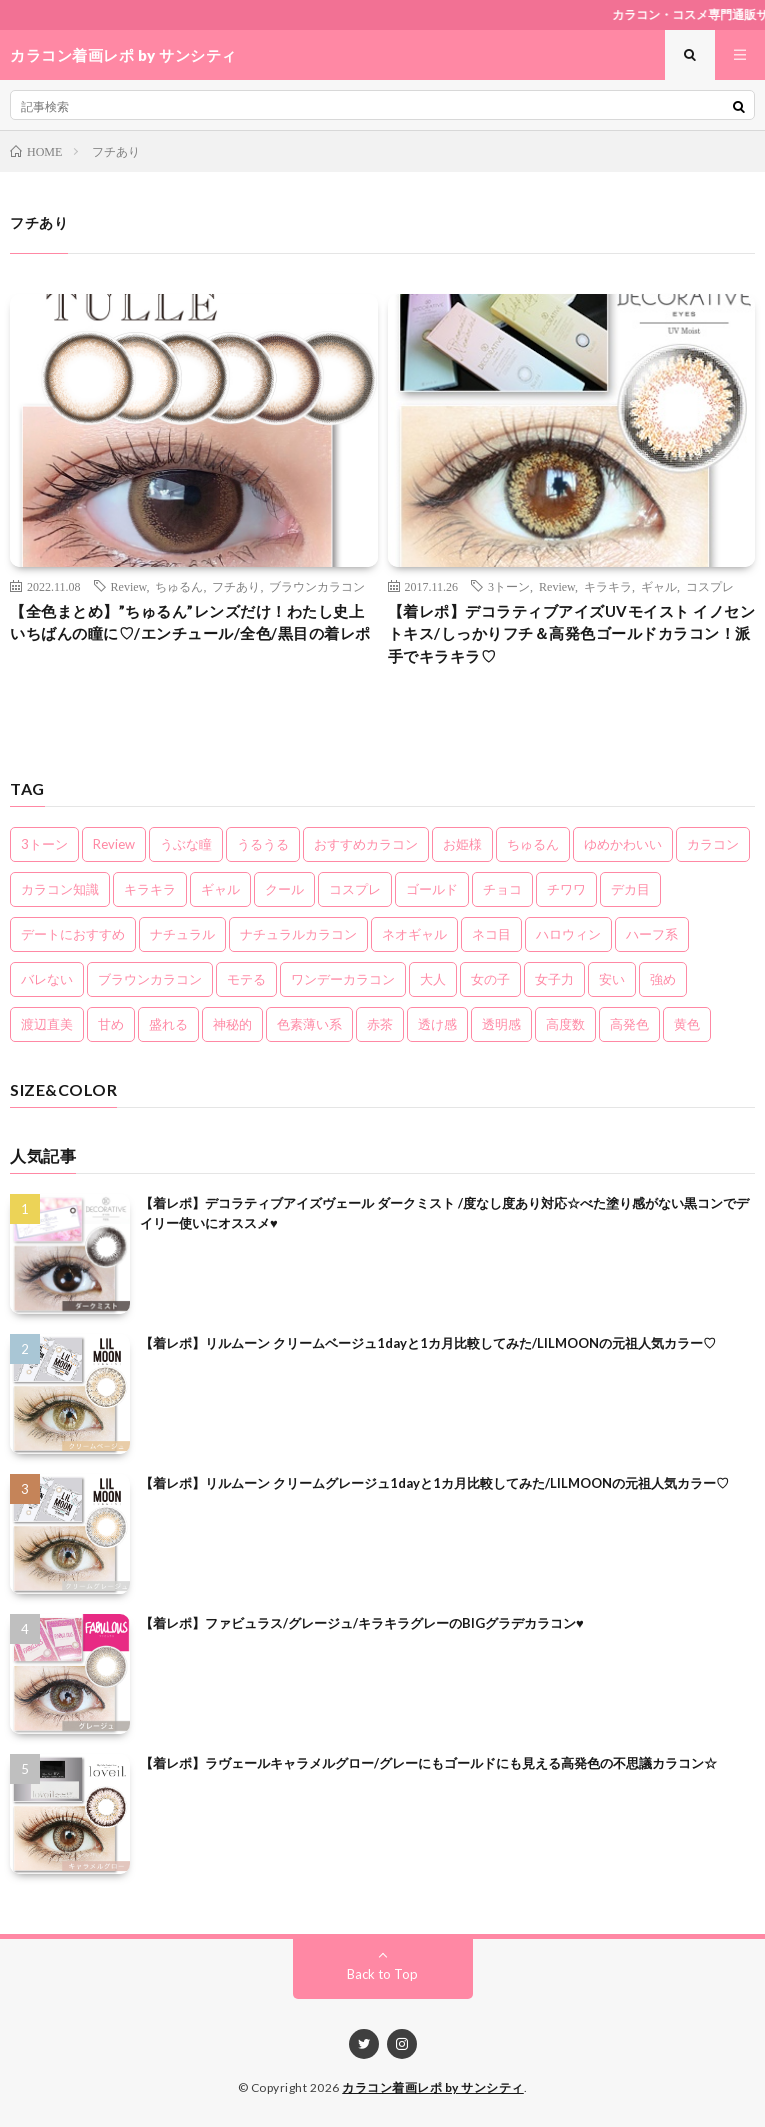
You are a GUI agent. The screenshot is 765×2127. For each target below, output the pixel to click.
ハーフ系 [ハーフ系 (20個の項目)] (652, 934)
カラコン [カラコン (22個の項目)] (713, 844)
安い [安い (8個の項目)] (612, 979)
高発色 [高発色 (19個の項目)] (629, 1024)
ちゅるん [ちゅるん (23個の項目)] (533, 844)
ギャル (659, 586)
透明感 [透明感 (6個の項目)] (501, 1024)
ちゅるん (179, 586)
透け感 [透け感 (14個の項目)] (437, 1024)
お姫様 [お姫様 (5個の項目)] (462, 844)
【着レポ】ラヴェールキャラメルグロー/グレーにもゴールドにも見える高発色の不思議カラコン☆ (428, 1763)
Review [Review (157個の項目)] (114, 844)
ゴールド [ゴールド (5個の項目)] (432, 889)
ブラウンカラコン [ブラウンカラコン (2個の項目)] (150, 979)
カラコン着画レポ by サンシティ (433, 2087)
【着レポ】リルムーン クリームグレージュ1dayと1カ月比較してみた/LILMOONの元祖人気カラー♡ (434, 1483)
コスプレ (710, 586)
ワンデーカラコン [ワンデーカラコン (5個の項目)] (343, 979)
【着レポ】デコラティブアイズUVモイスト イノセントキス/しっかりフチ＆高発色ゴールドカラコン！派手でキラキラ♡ (572, 633)
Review (129, 586)
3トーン (509, 586)
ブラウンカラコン (317, 586)
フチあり (236, 586)
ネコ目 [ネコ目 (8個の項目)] (491, 934)
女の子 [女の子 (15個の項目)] (490, 979)
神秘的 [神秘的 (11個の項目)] (232, 1024)
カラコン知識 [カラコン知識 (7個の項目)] (60, 889)
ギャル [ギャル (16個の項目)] (220, 889)
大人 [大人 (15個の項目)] (433, 979)
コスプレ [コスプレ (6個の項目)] (355, 889)
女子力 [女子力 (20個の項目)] (554, 979)
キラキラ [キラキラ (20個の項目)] (150, 889)
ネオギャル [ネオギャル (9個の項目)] (414, 934)
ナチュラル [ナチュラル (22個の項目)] (182, 934)
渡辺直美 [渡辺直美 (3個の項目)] (47, 1024)
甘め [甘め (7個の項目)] (111, 1024)
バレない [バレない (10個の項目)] (47, 979)
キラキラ (608, 586)
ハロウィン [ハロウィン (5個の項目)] (568, 934)
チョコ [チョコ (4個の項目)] (502, 889)
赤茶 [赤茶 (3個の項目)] (380, 1024)
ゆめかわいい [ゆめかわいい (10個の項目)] (623, 844)
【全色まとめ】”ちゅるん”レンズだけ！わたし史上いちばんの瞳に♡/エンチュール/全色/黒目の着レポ (190, 622)
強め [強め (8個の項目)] (663, 979)
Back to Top (382, 1974)
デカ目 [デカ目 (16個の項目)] (630, 889)
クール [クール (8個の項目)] (284, 889)
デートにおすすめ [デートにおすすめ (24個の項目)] (73, 934)
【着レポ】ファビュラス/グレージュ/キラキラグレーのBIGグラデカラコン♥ (362, 1623)
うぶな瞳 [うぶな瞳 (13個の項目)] (186, 844)
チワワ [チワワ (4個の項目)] (566, 889)
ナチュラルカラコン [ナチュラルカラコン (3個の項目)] (298, 934)
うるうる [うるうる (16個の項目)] (263, 844)
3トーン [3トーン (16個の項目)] (44, 844)
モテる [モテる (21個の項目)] (246, 979)
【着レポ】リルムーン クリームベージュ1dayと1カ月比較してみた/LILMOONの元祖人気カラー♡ (428, 1343)
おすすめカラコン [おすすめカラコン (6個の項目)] (366, 844)
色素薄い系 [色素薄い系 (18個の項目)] (309, 1024)
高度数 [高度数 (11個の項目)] (565, 1024)
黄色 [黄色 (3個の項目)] (687, 1024)
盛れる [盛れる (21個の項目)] (168, 1024)
